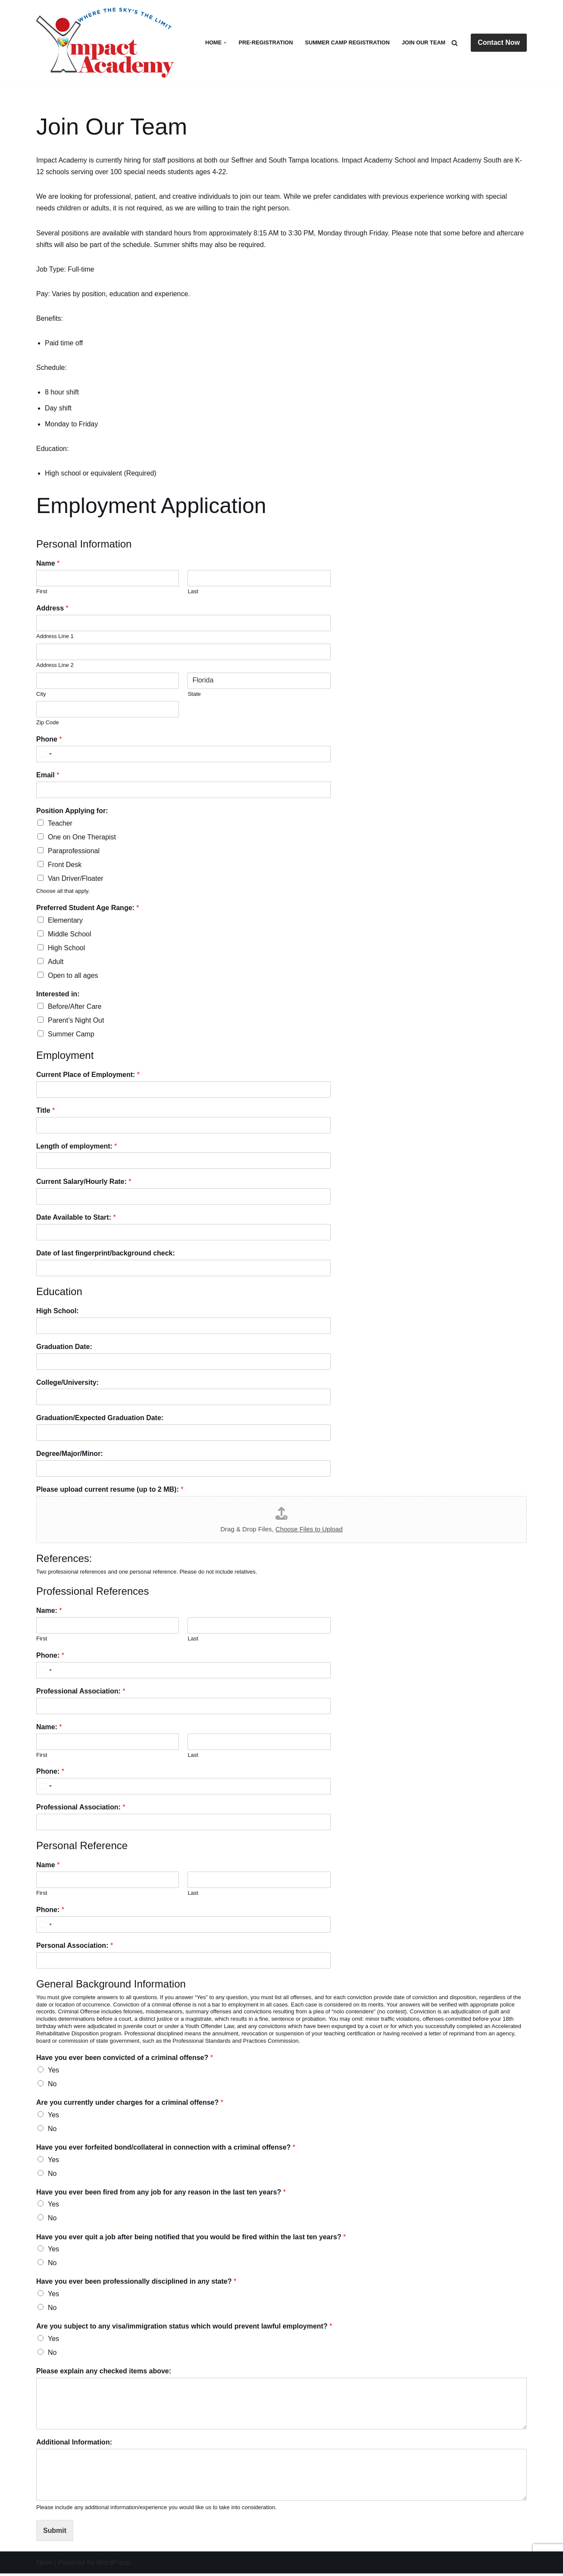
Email (47, 775)
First (41, 592)
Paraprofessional (74, 851)
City (41, 695)
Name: (49, 1612)
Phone (49, 740)
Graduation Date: (64, 1348)
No (52, 2085)
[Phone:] (183, 1672)
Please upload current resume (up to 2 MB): (109, 1491)
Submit (54, 2533)
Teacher (60, 824)
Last (193, 592)
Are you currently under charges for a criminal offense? (129, 2104)
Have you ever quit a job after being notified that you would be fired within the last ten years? (191, 2239)
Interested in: (57, 995)
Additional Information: (74, 2444)
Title (45, 1112)
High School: (57, 1312)
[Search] (454, 43)
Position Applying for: (72, 811)
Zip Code (47, 723)
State (194, 695)
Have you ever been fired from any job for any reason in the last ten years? (161, 2194)
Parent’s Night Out (76, 1021)
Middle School (69, 935)
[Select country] (45, 755)
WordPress (113, 2565)
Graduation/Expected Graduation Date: (99, 1419)
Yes (53, 2071)
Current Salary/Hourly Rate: (83, 1183)
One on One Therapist (82, 838)
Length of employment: (76, 1148)
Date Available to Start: (76, 1219)
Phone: (50, 1657)
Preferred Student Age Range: (87, 909)
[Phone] (183, 755)
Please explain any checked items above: (103, 2373)
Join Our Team (424, 42)
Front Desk (64, 866)
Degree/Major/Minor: (69, 1455)
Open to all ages (73, 976)
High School (66, 949)
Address (52, 609)
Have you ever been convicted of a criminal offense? (124, 2059)
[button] (224, 42)
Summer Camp (71, 1035)
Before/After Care (75, 1007)
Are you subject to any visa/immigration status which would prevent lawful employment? (184, 2328)
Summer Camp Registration (346, 42)
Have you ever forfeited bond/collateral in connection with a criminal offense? (165, 2149)
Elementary (65, 921)
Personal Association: (74, 1947)
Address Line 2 (55, 666)
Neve (44, 2565)
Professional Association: (80, 1692)
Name (47, 564)
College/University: (67, 1384)
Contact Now (499, 42)
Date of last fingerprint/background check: (105, 1254)
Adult (55, 963)
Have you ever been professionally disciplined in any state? (136, 2284)
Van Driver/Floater (75, 879)
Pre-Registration (265, 42)
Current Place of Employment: (88, 1076)
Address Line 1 (55, 637)
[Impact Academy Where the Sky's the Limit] (107, 43)
